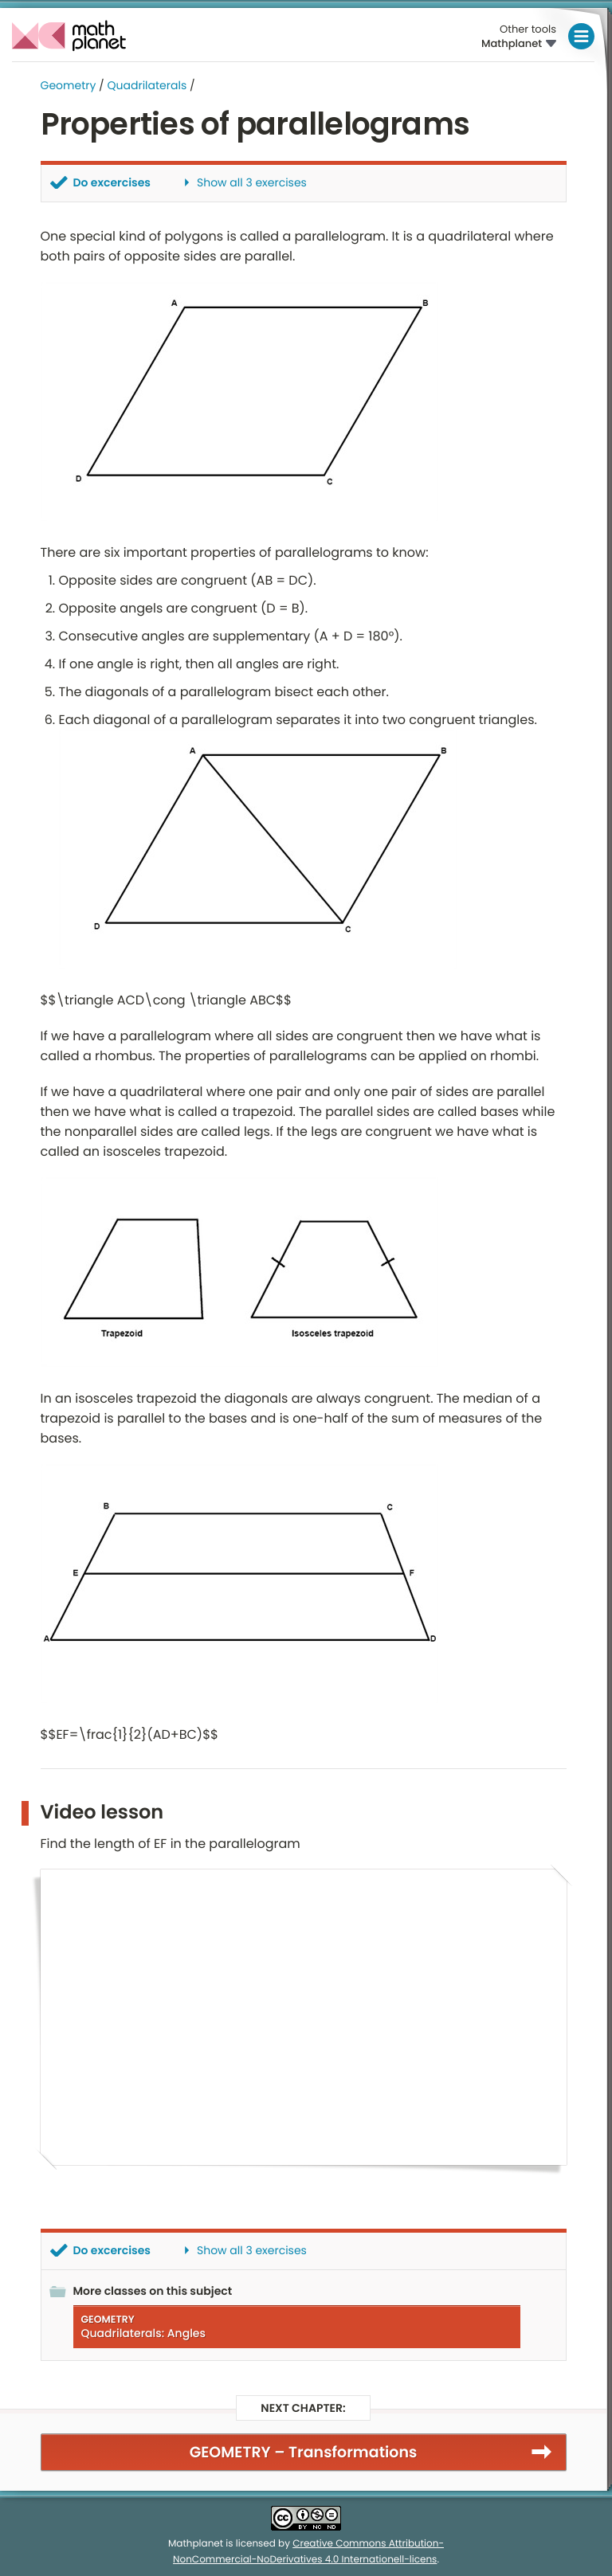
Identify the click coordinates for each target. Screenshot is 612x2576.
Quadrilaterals (147, 85)
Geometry (68, 85)
